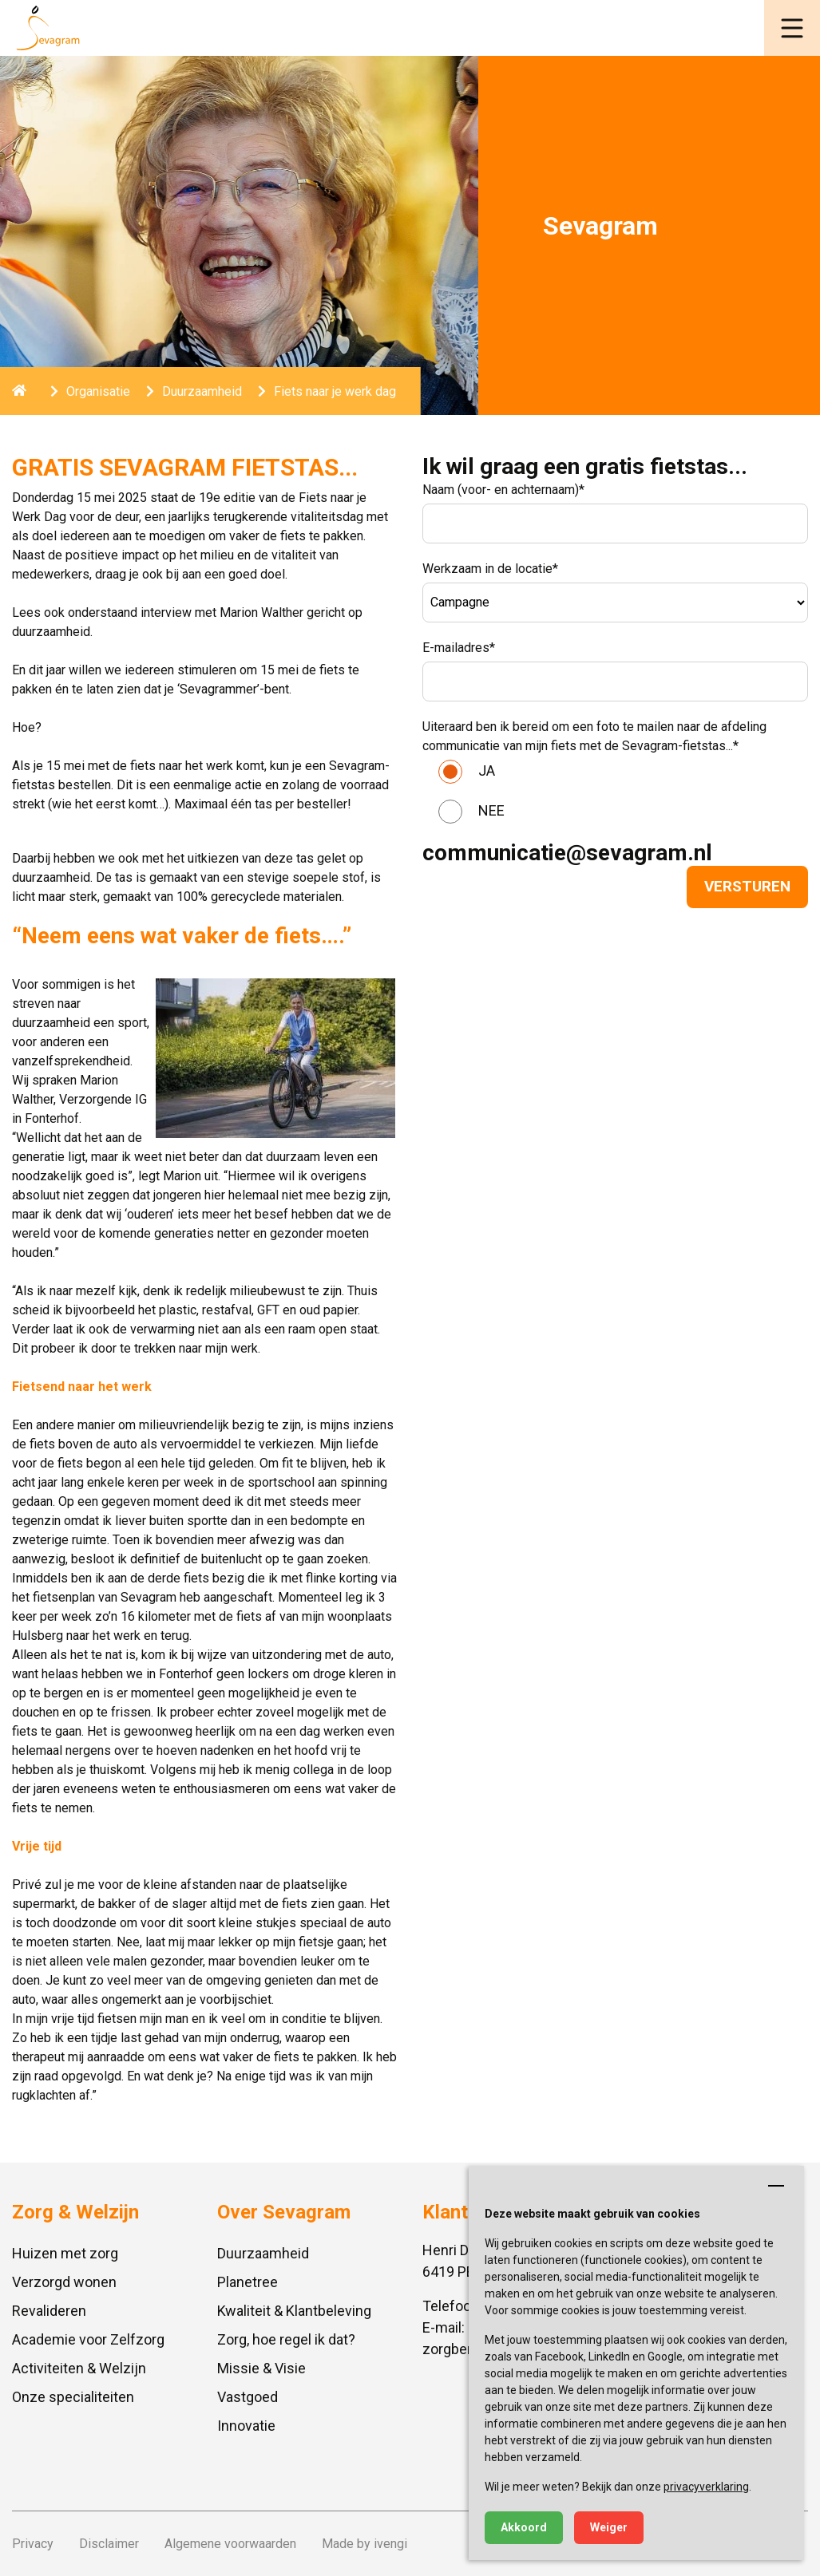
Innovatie (246, 2425)
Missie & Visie (261, 2368)
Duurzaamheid (263, 2253)
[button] (792, 28)
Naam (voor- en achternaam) (503, 489)
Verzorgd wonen (64, 2282)
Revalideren (49, 2310)
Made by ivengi (364, 2543)
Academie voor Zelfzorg (88, 2339)
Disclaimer (109, 2543)
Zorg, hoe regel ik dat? (286, 2339)
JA (486, 770)
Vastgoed (247, 2396)
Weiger (609, 2527)
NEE (491, 810)
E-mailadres (458, 647)
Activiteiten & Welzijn (79, 2368)
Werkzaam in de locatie (490, 568)
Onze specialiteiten (73, 2396)
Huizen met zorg (65, 2253)
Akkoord (524, 2527)
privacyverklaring (706, 2486)
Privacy (32, 2543)
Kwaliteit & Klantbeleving (294, 2310)
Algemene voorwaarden (230, 2543)
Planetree (247, 2282)
